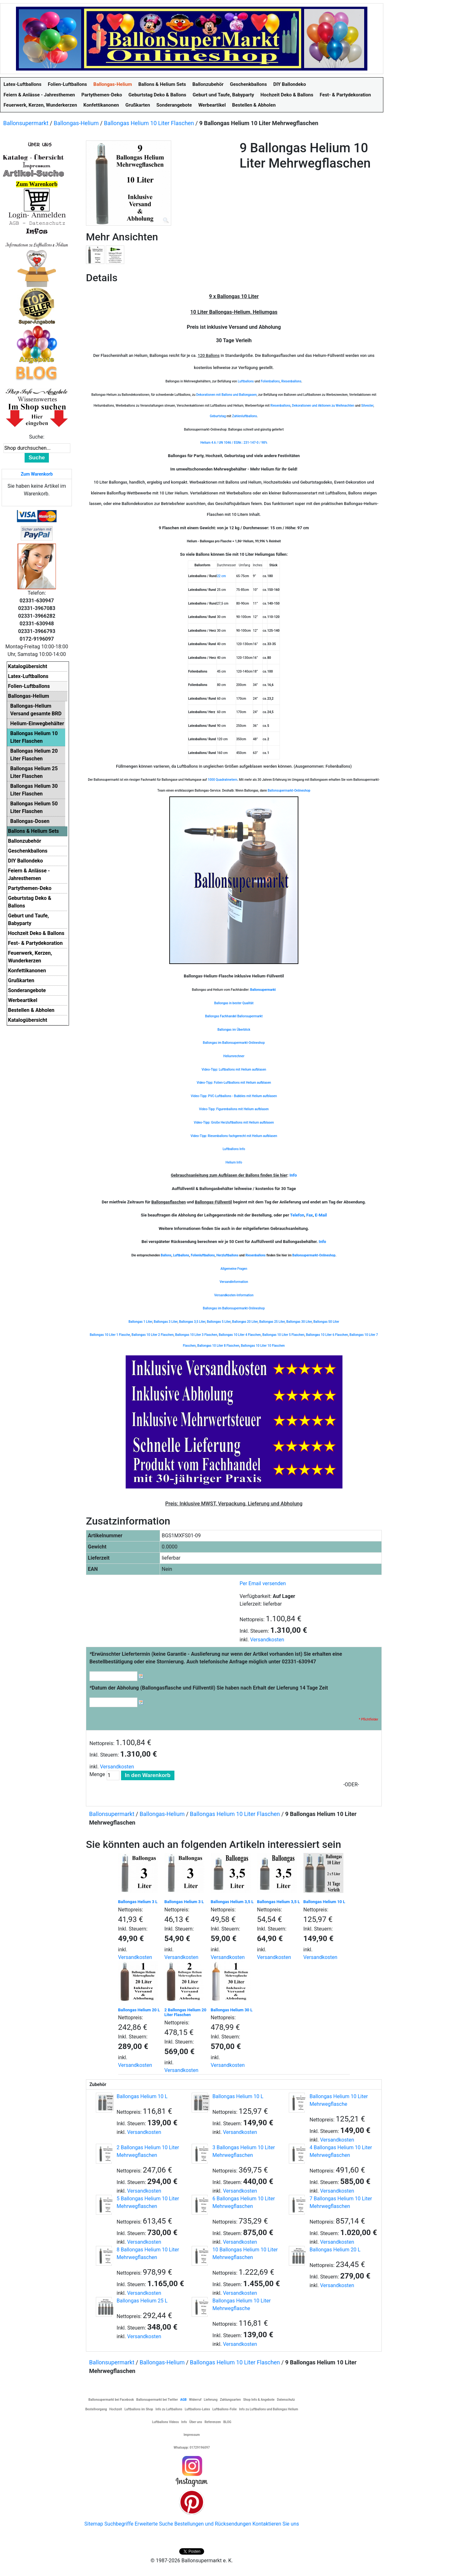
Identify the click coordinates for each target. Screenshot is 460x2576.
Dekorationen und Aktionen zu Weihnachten (323, 405)
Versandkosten (267, 1640)
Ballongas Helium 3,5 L (232, 1901)
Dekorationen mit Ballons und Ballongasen (226, 394)
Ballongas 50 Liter (326, 1321)
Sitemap (93, 2524)
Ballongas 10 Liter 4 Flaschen (240, 1335)
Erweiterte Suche (153, 2524)
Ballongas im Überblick (234, 1029)
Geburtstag (218, 416)
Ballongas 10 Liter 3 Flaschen (196, 1335)
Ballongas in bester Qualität (233, 1003)
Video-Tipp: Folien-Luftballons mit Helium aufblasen (234, 1082)
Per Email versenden (263, 1583)
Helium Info (234, 1162)
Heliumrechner (233, 1056)
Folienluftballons (203, 1255)
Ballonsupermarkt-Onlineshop (289, 790)
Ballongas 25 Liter (272, 1321)
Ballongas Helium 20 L (139, 2009)
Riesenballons (291, 381)
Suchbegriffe (119, 2524)
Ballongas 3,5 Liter (192, 1321)
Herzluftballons (227, 1255)
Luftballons (246, 381)
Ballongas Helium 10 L (324, 1901)
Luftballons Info (234, 1149)
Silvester (367, 405)
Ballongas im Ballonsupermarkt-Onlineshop (234, 1042)
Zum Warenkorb (37, 474)
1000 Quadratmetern (222, 779)
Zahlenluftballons (244, 416)
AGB (183, 2399)
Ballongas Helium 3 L (138, 1901)
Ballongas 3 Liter (165, 1321)
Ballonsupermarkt (26, 123)
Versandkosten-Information (234, 1295)
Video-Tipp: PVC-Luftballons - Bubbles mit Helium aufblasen (234, 1096)
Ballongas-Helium (76, 123)
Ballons (166, 1255)
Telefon (297, 1215)
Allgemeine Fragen (233, 1268)
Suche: (36, 437)
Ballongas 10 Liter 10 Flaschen (263, 1345)
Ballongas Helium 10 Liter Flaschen (149, 123)
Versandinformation (234, 1282)
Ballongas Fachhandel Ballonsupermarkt (234, 1016)
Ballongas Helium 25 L (142, 2301)
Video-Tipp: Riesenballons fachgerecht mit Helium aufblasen (234, 1136)
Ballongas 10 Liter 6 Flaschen (327, 1335)
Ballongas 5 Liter (218, 1321)
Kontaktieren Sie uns (275, 2524)
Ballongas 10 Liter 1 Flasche (110, 1335)
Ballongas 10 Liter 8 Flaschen (218, 1345)
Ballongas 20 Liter (245, 1321)
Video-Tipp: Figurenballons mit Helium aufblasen (234, 1109)
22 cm (221, 576)
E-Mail (321, 1215)
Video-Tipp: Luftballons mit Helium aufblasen (234, 1069)
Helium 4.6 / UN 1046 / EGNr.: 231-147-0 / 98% (233, 442)
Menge (97, 1774)
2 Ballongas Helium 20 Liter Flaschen (186, 2012)
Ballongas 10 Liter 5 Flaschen (283, 1335)
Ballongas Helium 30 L (232, 2009)
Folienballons (270, 381)
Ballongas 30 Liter (299, 1321)
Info (293, 1175)
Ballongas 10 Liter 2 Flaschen (153, 1335)
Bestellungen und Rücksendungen (212, 2524)
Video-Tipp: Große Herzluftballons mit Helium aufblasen (234, 1122)
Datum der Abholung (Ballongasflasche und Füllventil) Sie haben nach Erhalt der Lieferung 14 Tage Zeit (208, 1688)
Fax (309, 1215)
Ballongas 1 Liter (140, 1321)
